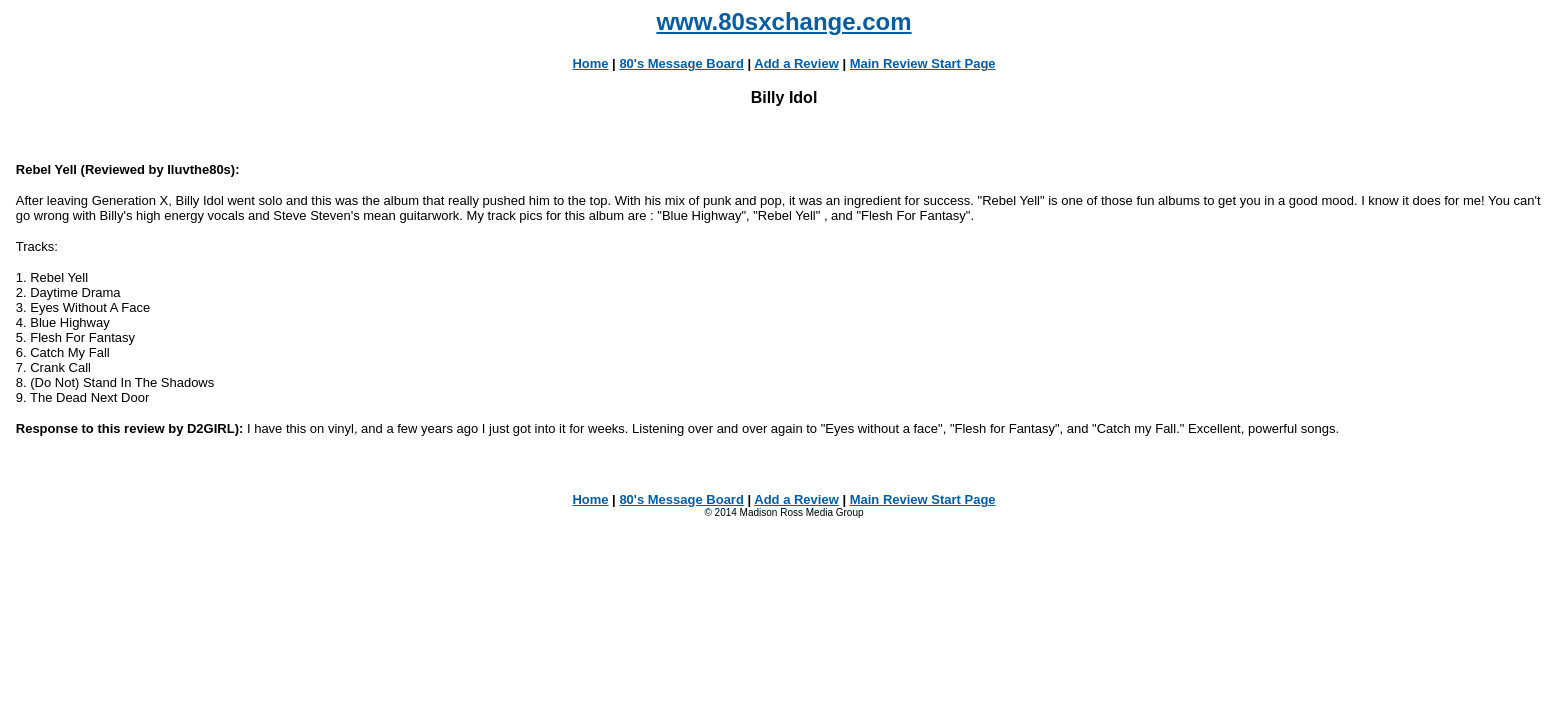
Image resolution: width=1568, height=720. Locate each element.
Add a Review (796, 63)
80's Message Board (681, 63)
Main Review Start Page (923, 63)
